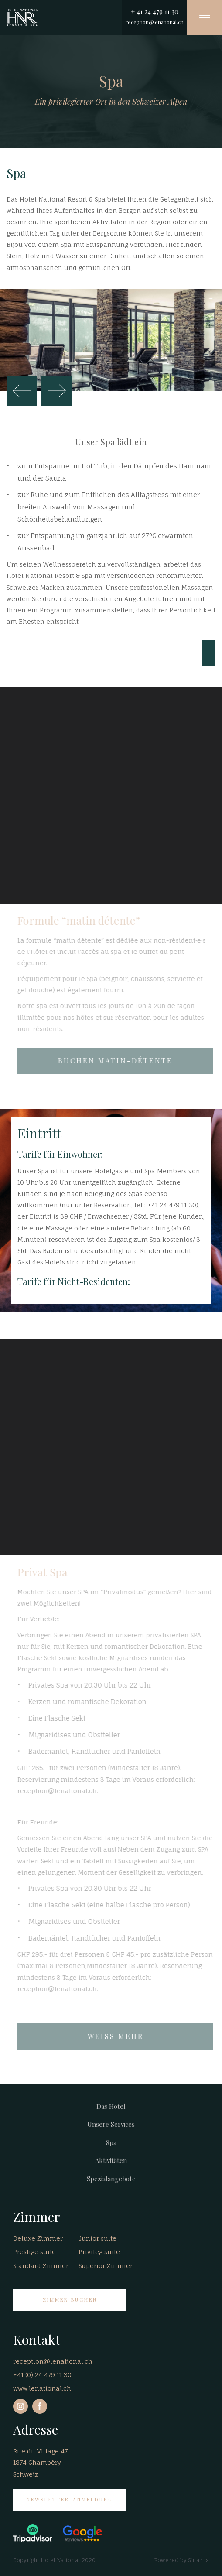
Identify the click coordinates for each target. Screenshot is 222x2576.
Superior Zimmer (106, 2265)
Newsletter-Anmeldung (70, 2499)
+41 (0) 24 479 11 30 (42, 2374)
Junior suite (97, 2238)
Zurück (22, 391)
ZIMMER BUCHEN (70, 2299)
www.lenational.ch (42, 2388)
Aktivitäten (111, 2160)
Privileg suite (99, 2251)
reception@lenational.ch (155, 21)
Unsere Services (111, 2124)
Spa (111, 2142)
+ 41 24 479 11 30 (154, 11)
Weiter (56, 391)
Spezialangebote (111, 2178)
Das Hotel (111, 2106)
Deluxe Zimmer (38, 2238)
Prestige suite (34, 2251)
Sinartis (198, 2560)
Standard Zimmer (40, 2265)
